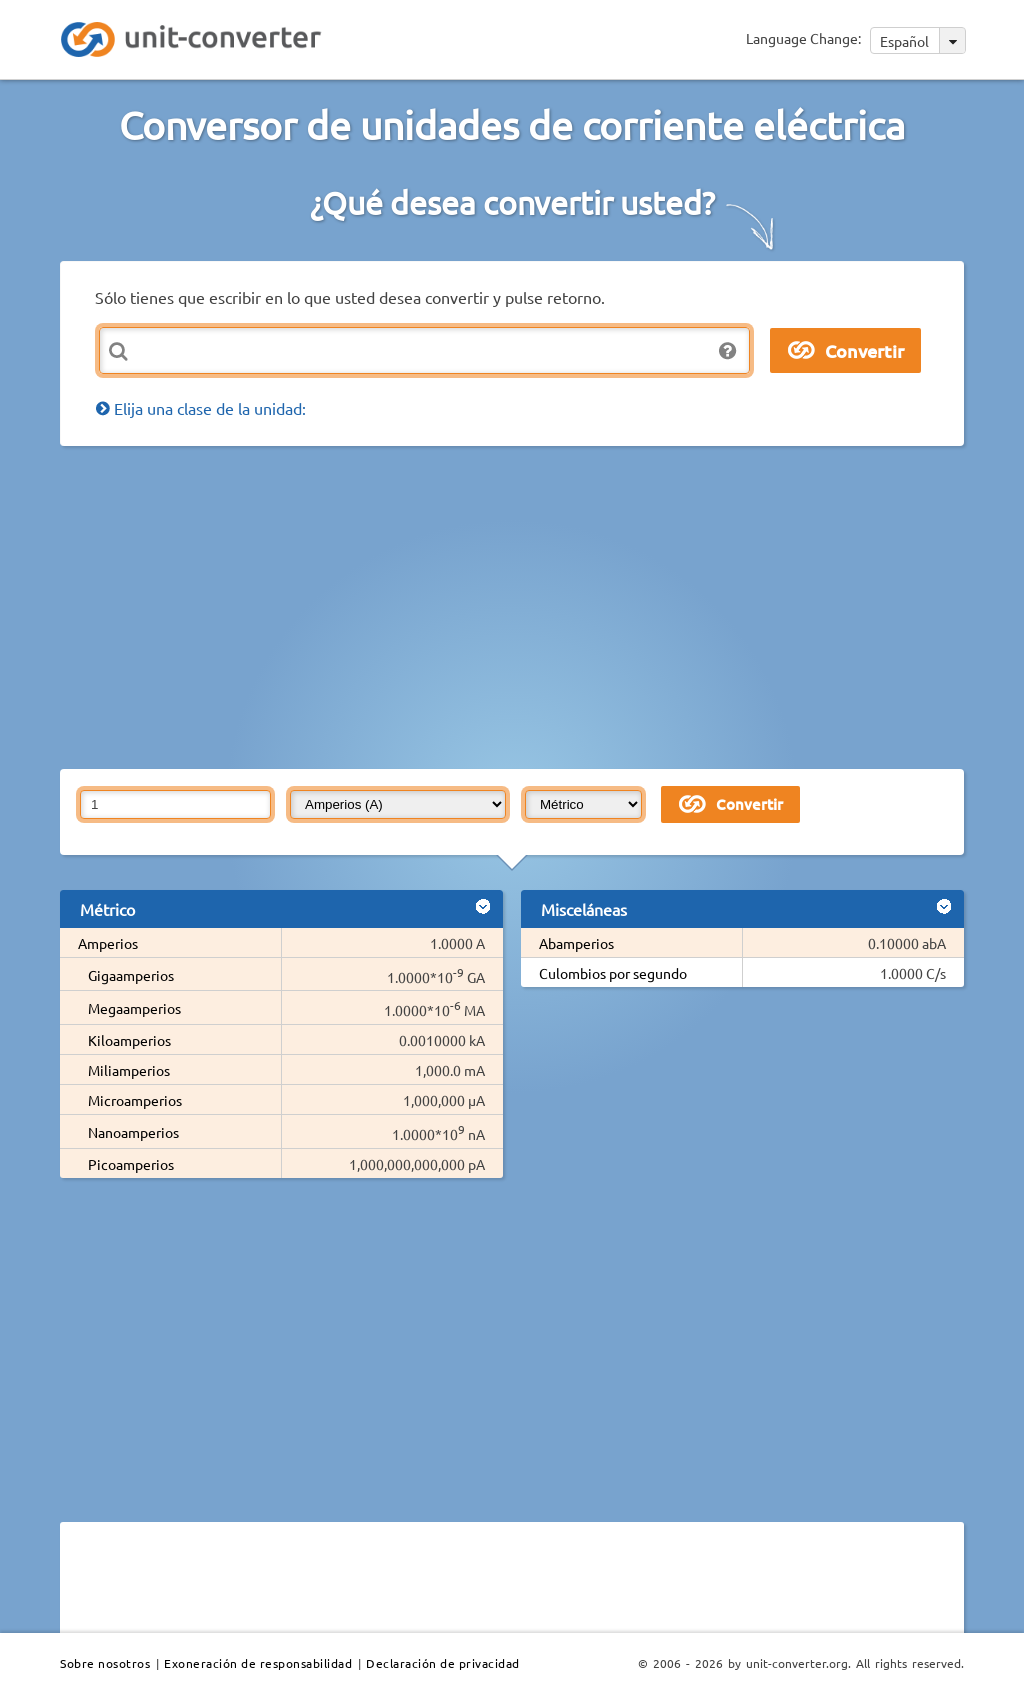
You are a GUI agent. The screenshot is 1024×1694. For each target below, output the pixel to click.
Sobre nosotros (105, 1663)
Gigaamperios (131, 975)
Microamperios (135, 1100)
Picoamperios (131, 1164)
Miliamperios (129, 1070)
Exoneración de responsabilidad (258, 1663)
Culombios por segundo (613, 973)
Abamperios (576, 943)
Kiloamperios (129, 1040)
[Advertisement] (542, 606)
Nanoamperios (133, 1132)
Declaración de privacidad (443, 1663)
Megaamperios (134, 1008)
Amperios (108, 943)
